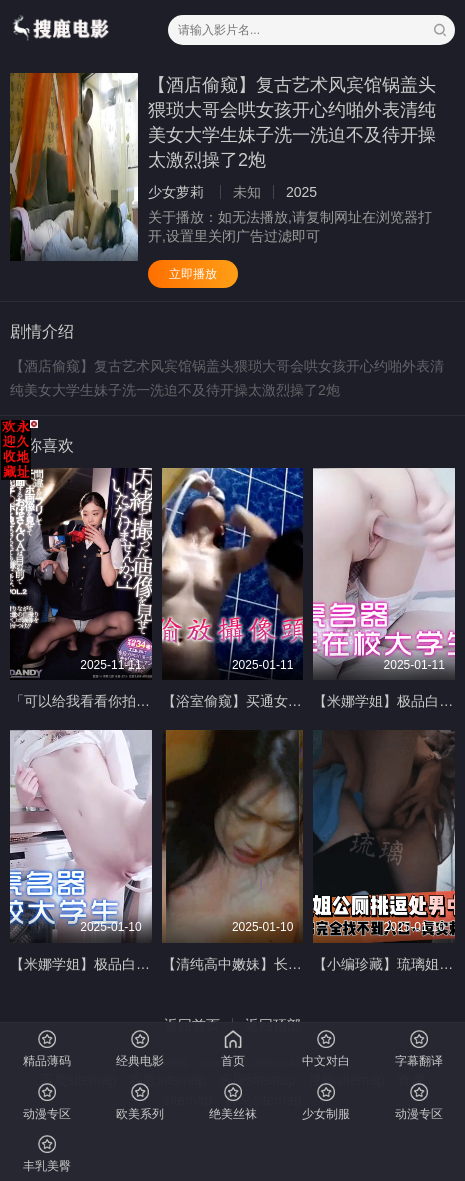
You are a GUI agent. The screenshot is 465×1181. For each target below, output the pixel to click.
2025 (301, 192)
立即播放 (193, 274)
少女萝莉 (176, 192)
